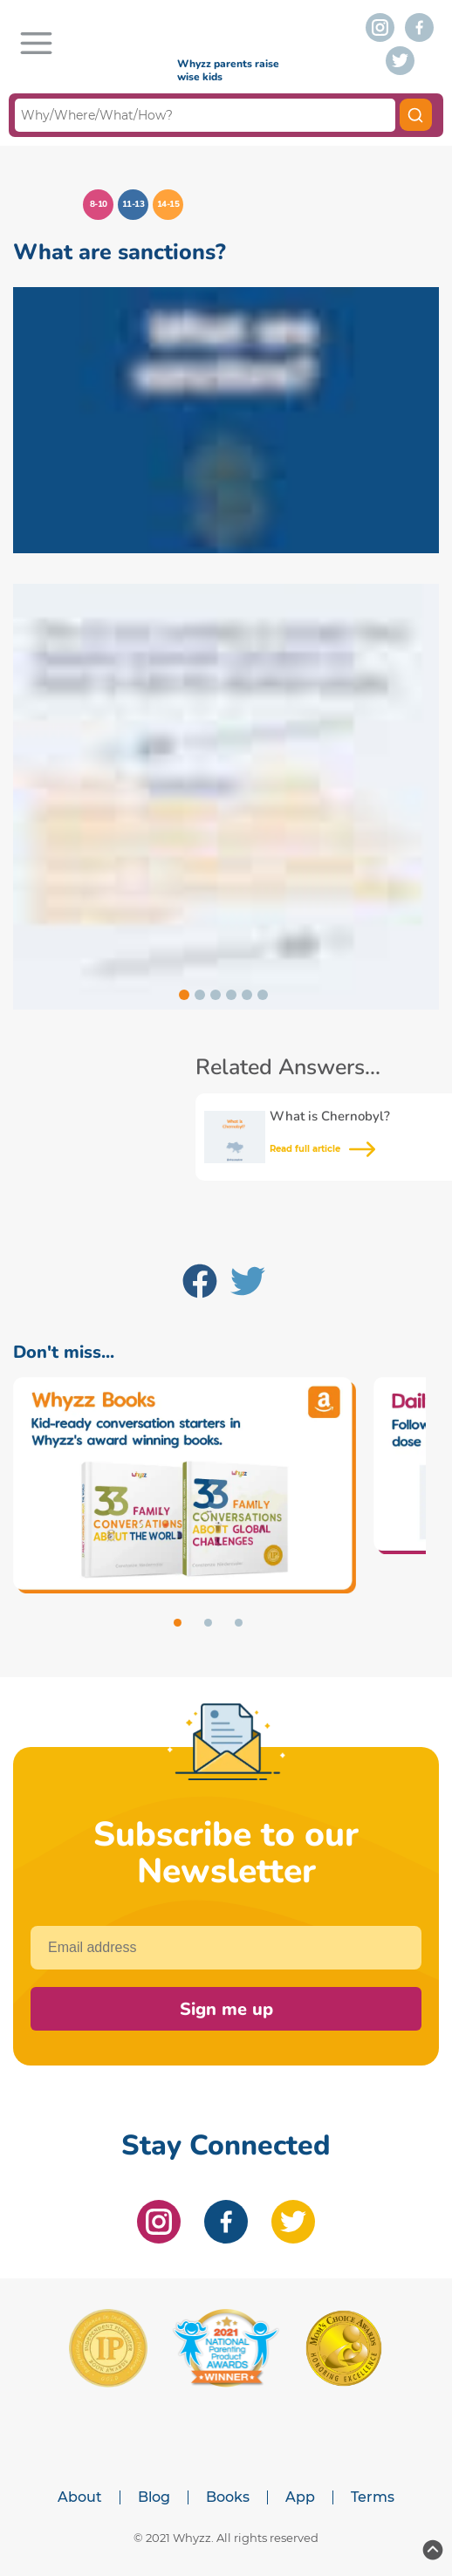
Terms (372, 2497)
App (300, 2497)
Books (228, 2497)
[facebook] (419, 27)
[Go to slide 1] (184, 995)
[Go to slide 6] (262, 995)
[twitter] (400, 60)
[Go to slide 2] (200, 995)
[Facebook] (199, 1284)
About (80, 2497)
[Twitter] (247, 1284)
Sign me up (226, 2009)
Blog (154, 2497)
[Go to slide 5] (247, 995)
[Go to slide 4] (231, 995)
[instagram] (380, 27)
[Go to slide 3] (215, 995)
